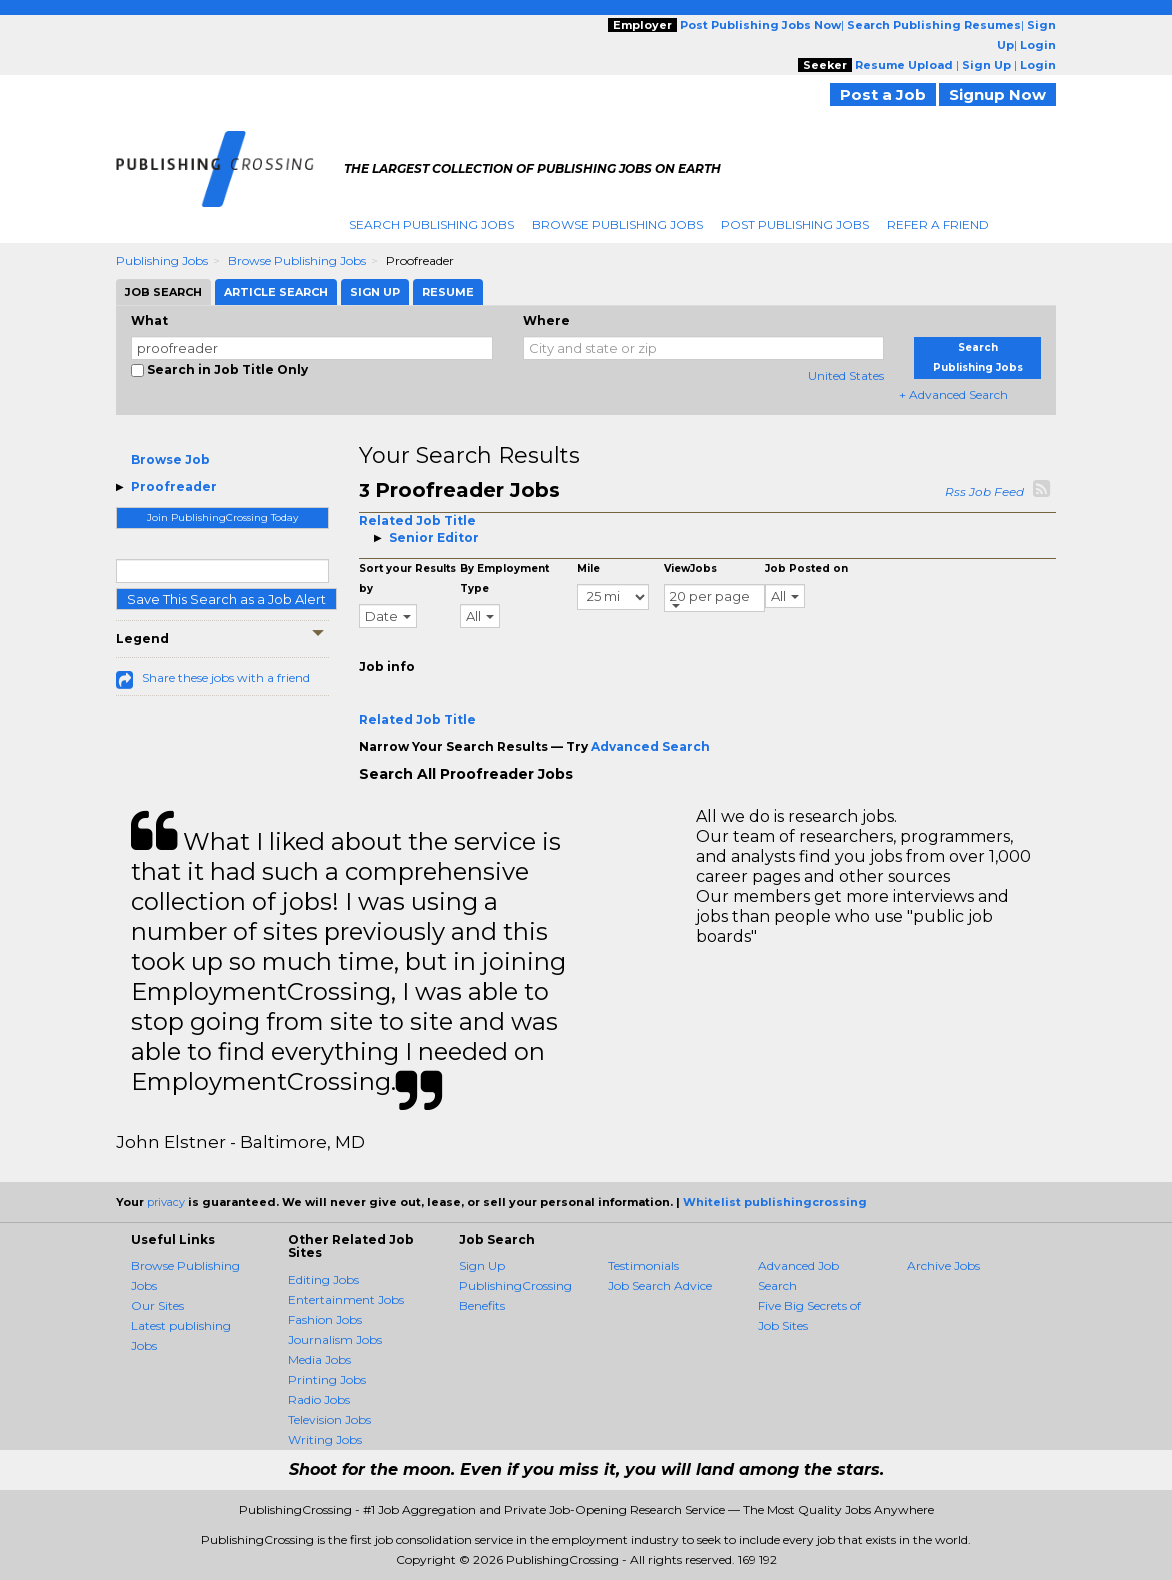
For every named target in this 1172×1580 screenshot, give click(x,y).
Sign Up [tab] (375, 292)
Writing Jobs (325, 1439)
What (149, 320)
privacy (166, 1202)
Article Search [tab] (276, 292)
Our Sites (157, 1305)
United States (846, 375)
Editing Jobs (323, 1279)
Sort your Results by (407, 578)
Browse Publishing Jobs (617, 224)
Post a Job (883, 94)
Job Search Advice (660, 1285)
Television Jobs (329, 1419)
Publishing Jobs (162, 260)
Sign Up (482, 1265)
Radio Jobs (319, 1399)
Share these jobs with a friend (226, 677)
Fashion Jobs (325, 1319)
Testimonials (643, 1265)
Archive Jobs (943, 1265)
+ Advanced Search (953, 394)
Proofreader (174, 486)
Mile (588, 568)
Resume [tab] (448, 292)
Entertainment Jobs (346, 1299)
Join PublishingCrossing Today (222, 517)
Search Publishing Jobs (431, 224)
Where (546, 320)
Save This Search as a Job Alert (226, 599)
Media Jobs (319, 1359)
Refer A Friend (938, 224)
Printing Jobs (327, 1379)
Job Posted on (806, 568)
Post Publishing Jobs (795, 224)
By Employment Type (504, 578)
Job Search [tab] (163, 292)
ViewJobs (690, 568)
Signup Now (997, 94)
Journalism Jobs (335, 1339)
